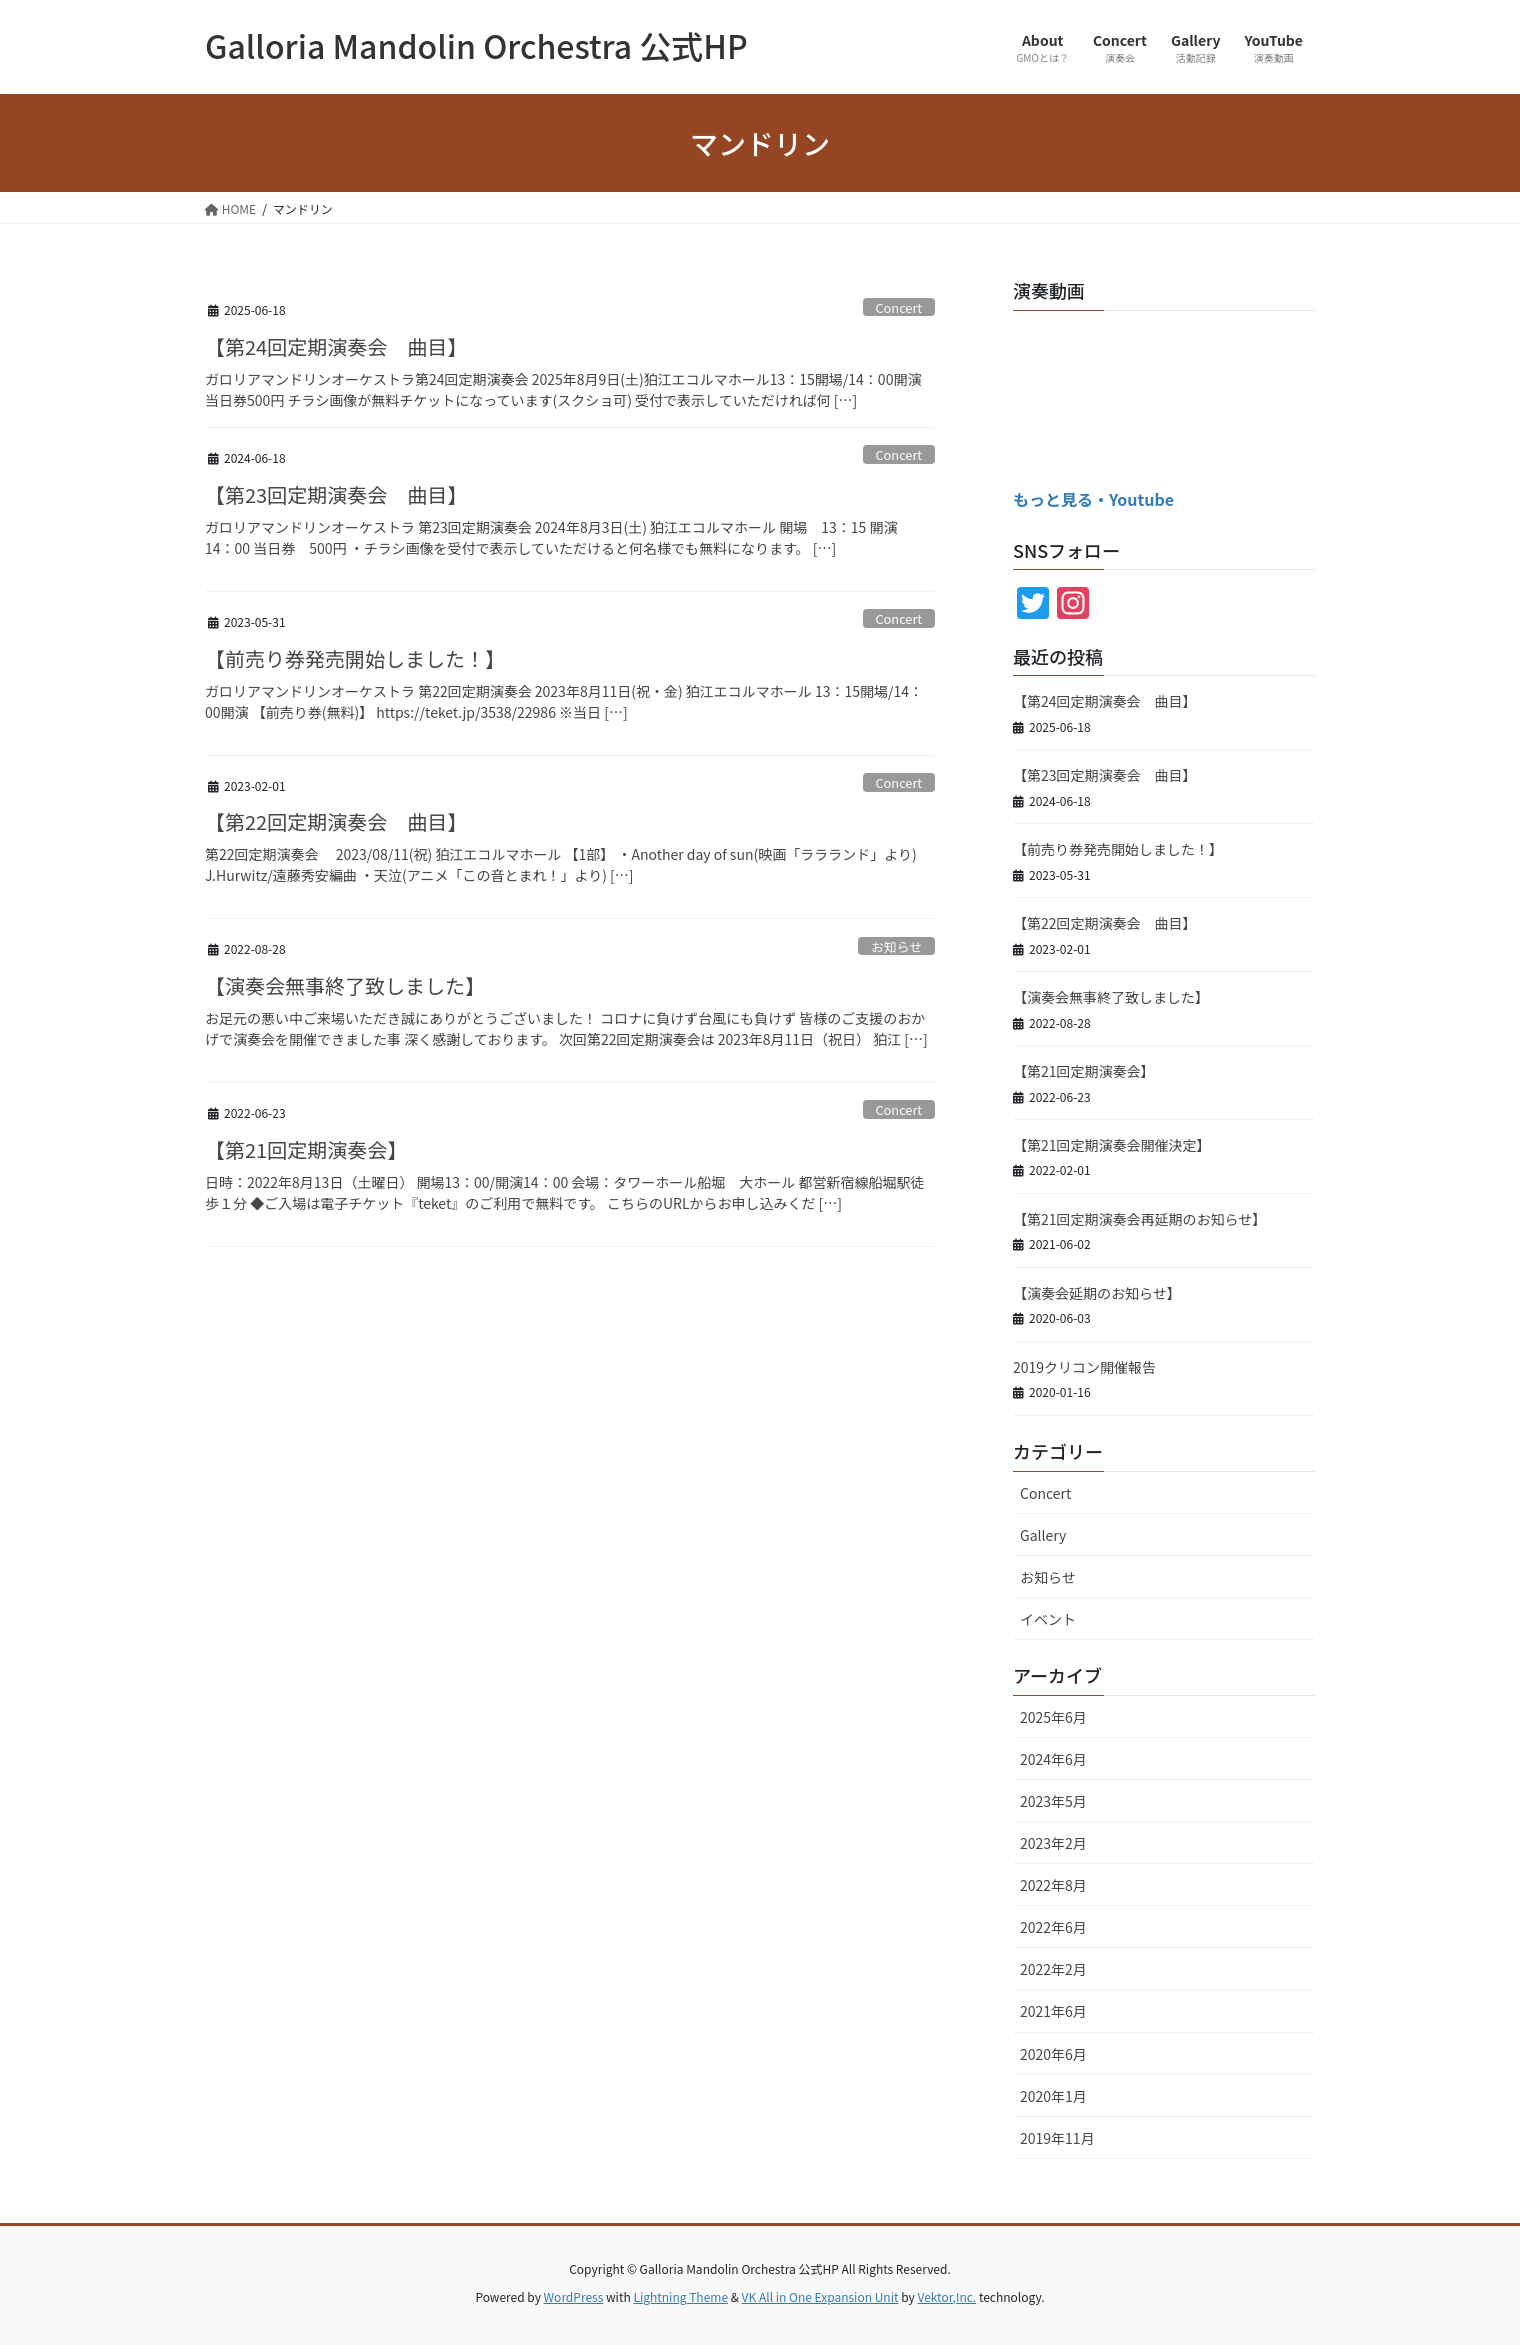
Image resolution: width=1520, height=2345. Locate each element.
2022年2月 (1053, 1969)
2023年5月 (1053, 1801)
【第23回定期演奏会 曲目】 (336, 494)
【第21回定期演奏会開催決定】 (1112, 1145)
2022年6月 (1053, 1927)
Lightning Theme (680, 2296)
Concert (898, 307)
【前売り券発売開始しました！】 (355, 658)
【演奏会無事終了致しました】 (345, 985)
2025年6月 (1053, 1717)
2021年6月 (1053, 2011)
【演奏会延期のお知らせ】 (1097, 1293)
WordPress (574, 2296)
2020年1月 (1053, 2096)
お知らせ (896, 946)
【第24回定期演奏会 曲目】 (336, 346)
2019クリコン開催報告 (1084, 1367)
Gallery (1043, 1535)
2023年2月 (1053, 1843)
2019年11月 (1057, 2138)
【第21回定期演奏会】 (306, 1149)
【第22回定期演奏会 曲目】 (336, 821)
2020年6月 (1053, 2054)
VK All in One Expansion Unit (820, 2296)
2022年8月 (1053, 1885)
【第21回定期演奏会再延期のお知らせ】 (1139, 1219)
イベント (1048, 1619)
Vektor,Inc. (946, 2296)
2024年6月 (1053, 1759)
